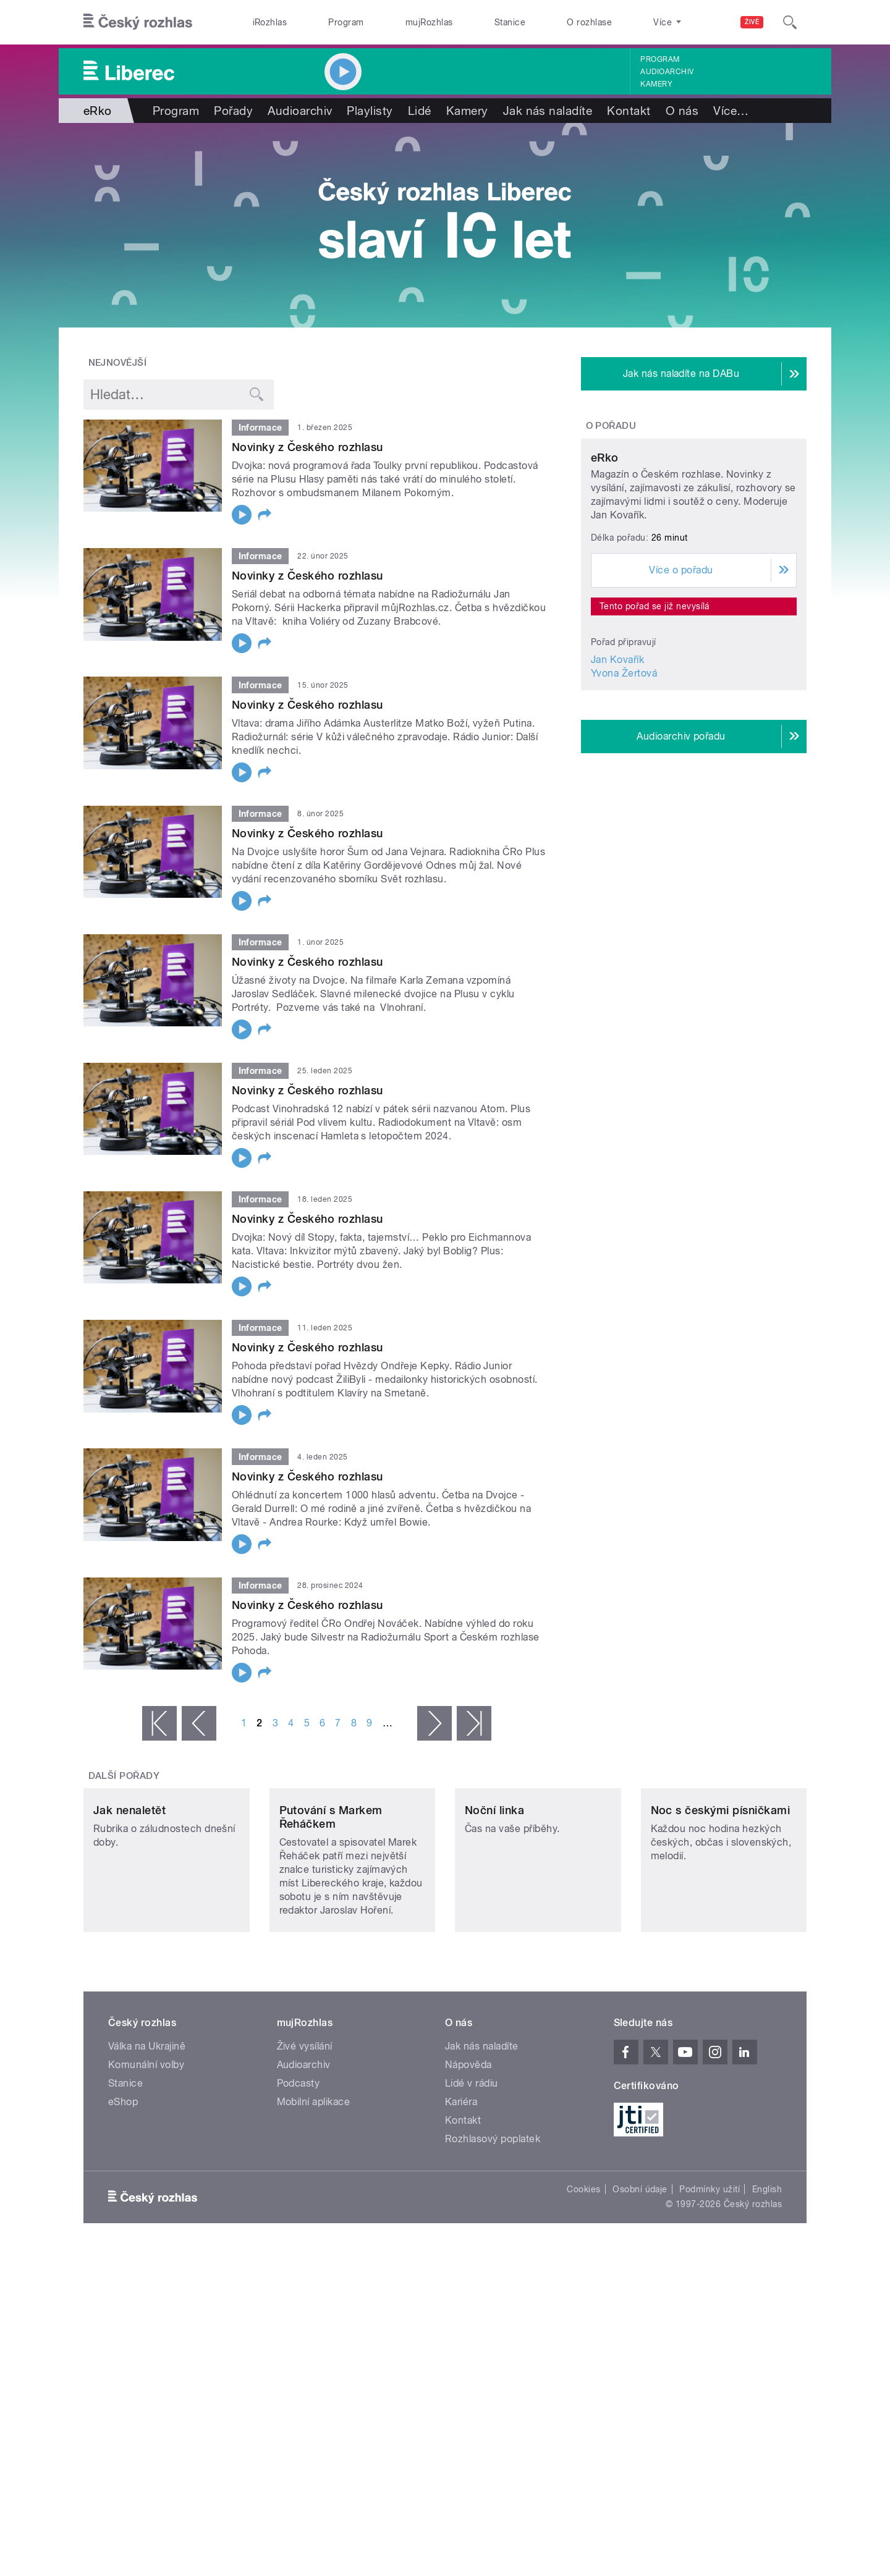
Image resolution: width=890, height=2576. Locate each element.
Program (345, 22)
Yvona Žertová (624, 789)
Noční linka (494, 1892)
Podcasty (298, 2165)
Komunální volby (146, 2147)
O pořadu (611, 425)
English (767, 2271)
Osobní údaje (640, 2271)
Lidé (419, 110)
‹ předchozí (199, 1723)
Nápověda (468, 2147)
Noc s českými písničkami (720, 1892)
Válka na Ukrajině (146, 2128)
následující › (434, 1723)
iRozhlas (270, 22)
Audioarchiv (666, 71)
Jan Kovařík (617, 775)
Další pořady (124, 1775)
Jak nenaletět (129, 1892)
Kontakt (628, 110)
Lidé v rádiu (471, 2165)
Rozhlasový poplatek (492, 2221)
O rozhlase (589, 22)
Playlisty (369, 110)
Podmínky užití (709, 2271)
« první (159, 1723)
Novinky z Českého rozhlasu (307, 447)
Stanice (509, 22)
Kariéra (461, 2184)
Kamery (656, 84)
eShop (123, 2184)
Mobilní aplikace (313, 2184)
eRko (605, 573)
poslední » (474, 1723)
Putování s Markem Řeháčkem (331, 1899)
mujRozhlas (429, 22)
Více (730, 110)
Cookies (583, 2271)
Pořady (233, 110)
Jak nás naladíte (548, 110)
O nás (682, 110)
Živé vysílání (305, 2128)
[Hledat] (790, 22)
